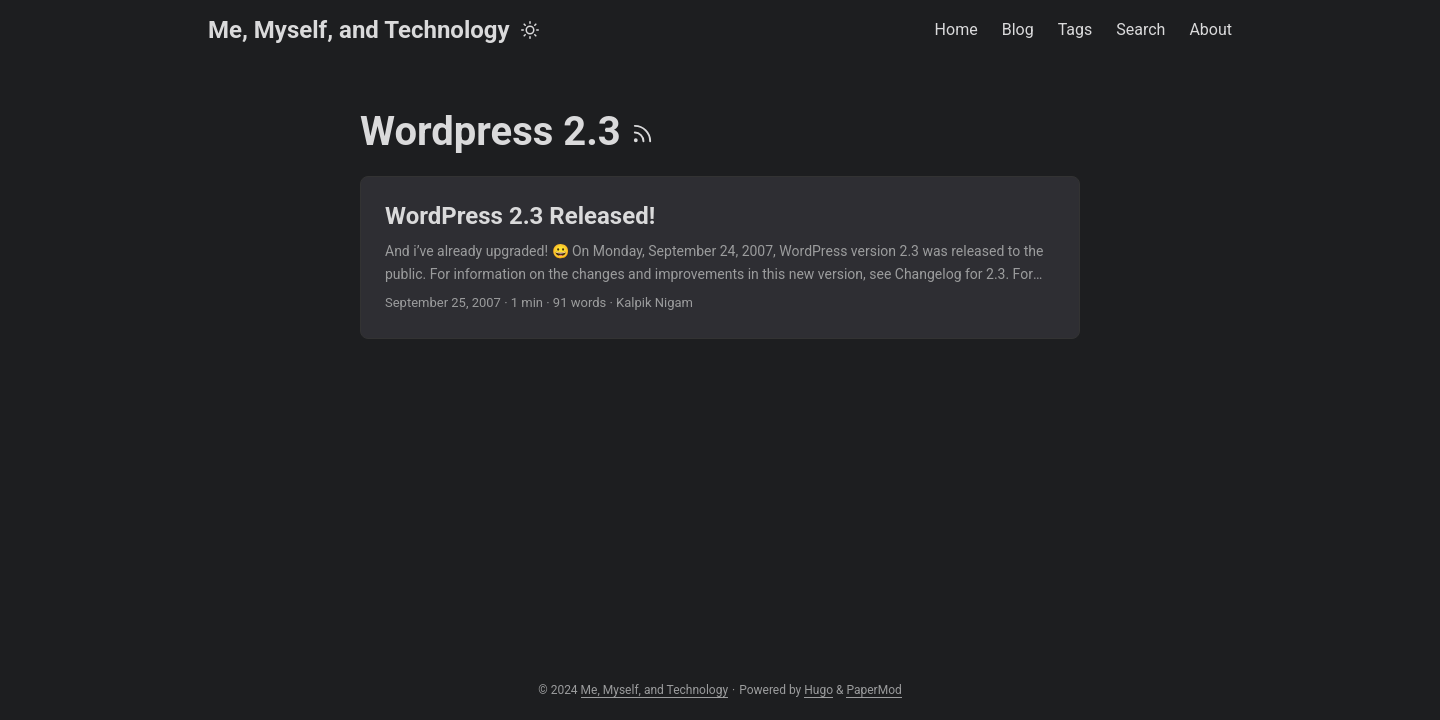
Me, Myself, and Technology (359, 30)
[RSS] (642, 131)
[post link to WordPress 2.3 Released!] (720, 257)
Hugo (818, 690)
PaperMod (873, 690)
